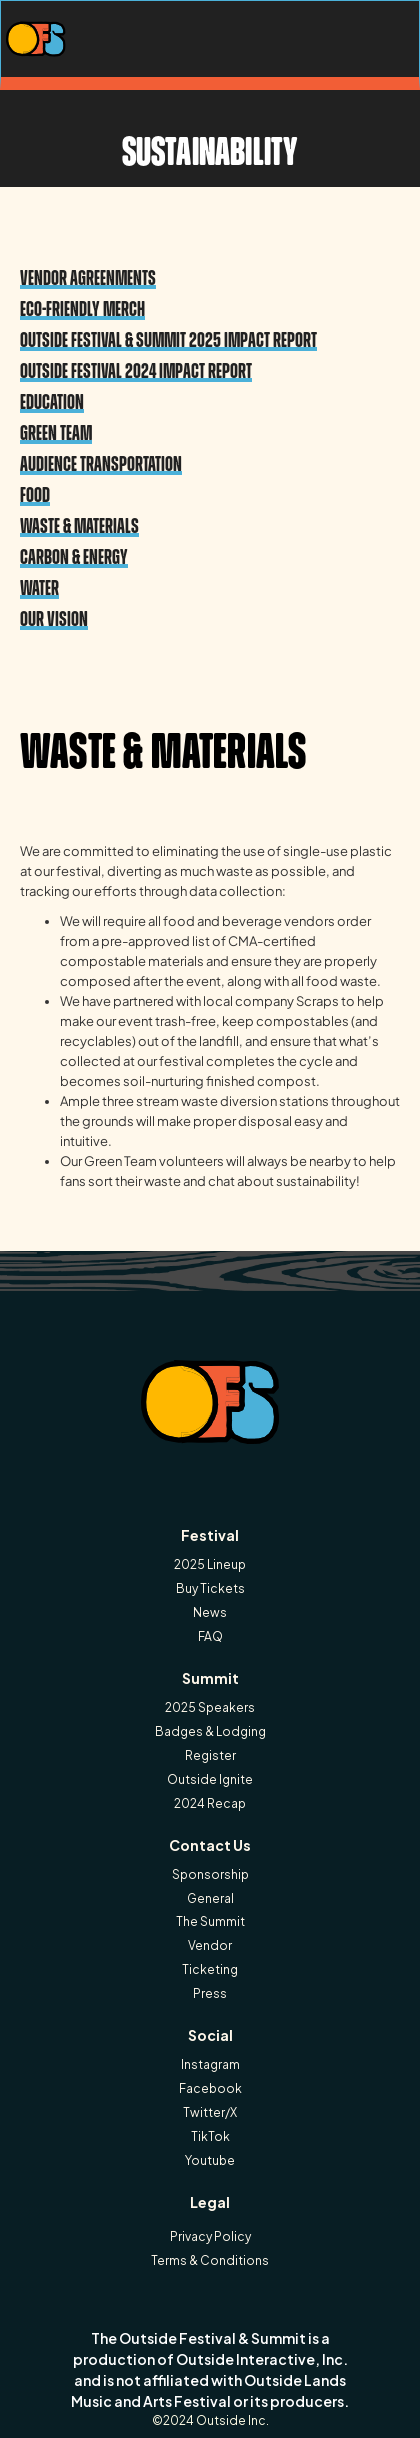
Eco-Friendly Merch (82, 308)
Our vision (54, 618)
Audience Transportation (101, 463)
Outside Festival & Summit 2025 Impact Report (168, 339)
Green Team (56, 432)
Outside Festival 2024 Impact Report (136, 370)
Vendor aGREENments (88, 277)
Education (52, 401)
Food (35, 494)
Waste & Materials (79, 525)
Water (39, 587)
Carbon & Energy (74, 556)
